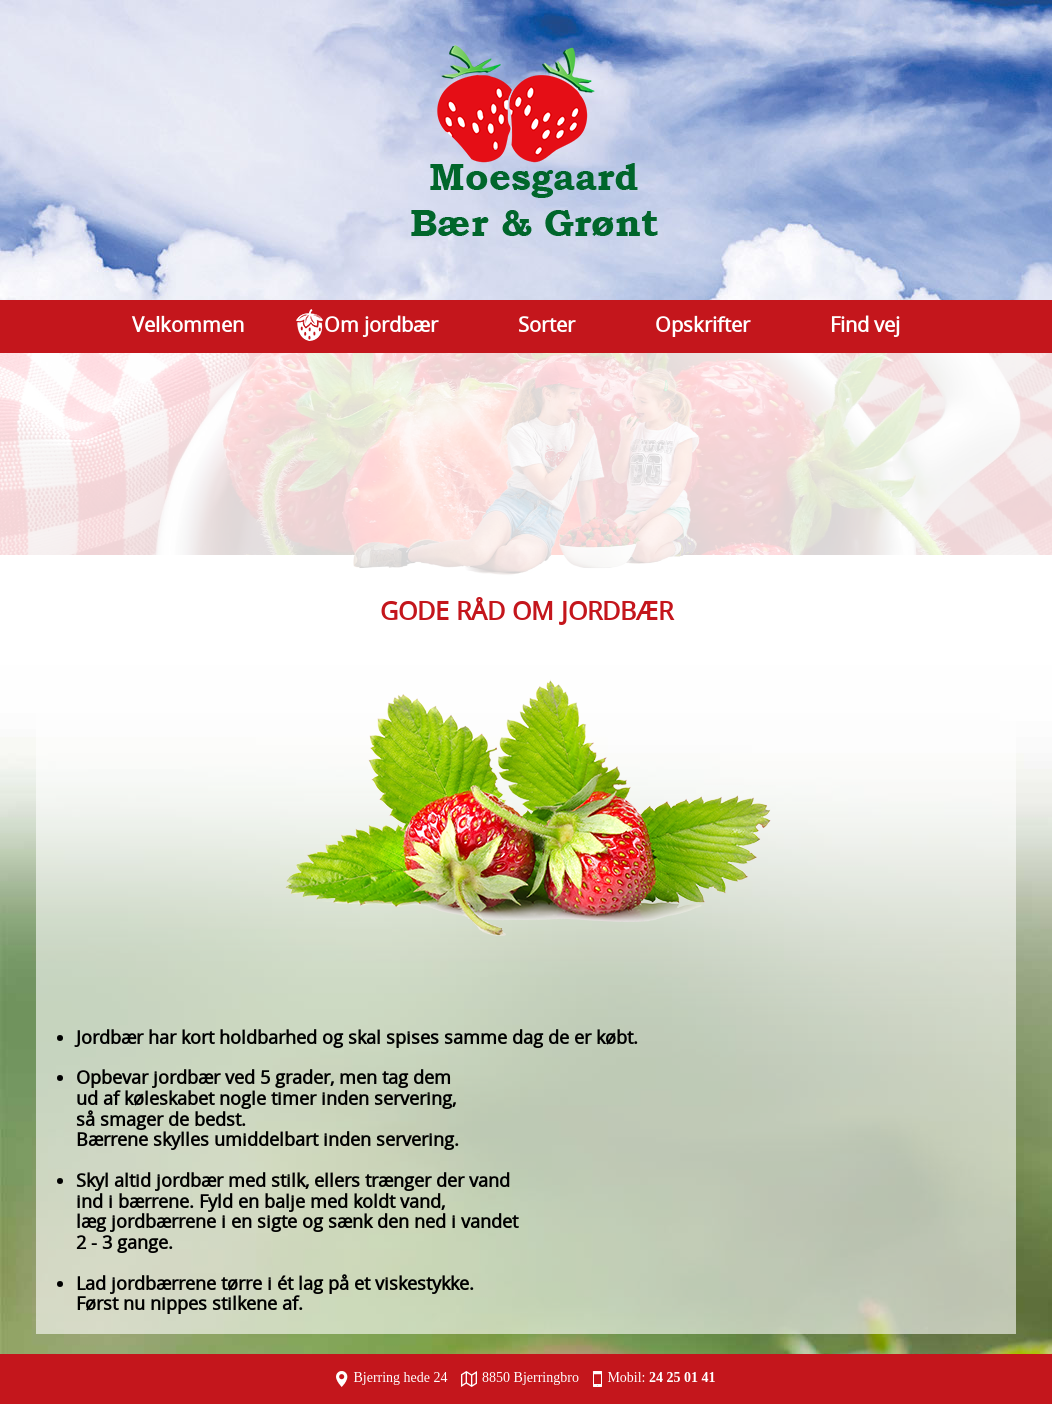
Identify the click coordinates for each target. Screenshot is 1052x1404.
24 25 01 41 (682, 1377)
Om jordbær (381, 324)
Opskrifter (702, 324)
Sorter (546, 324)
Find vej (865, 324)
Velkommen (188, 324)
